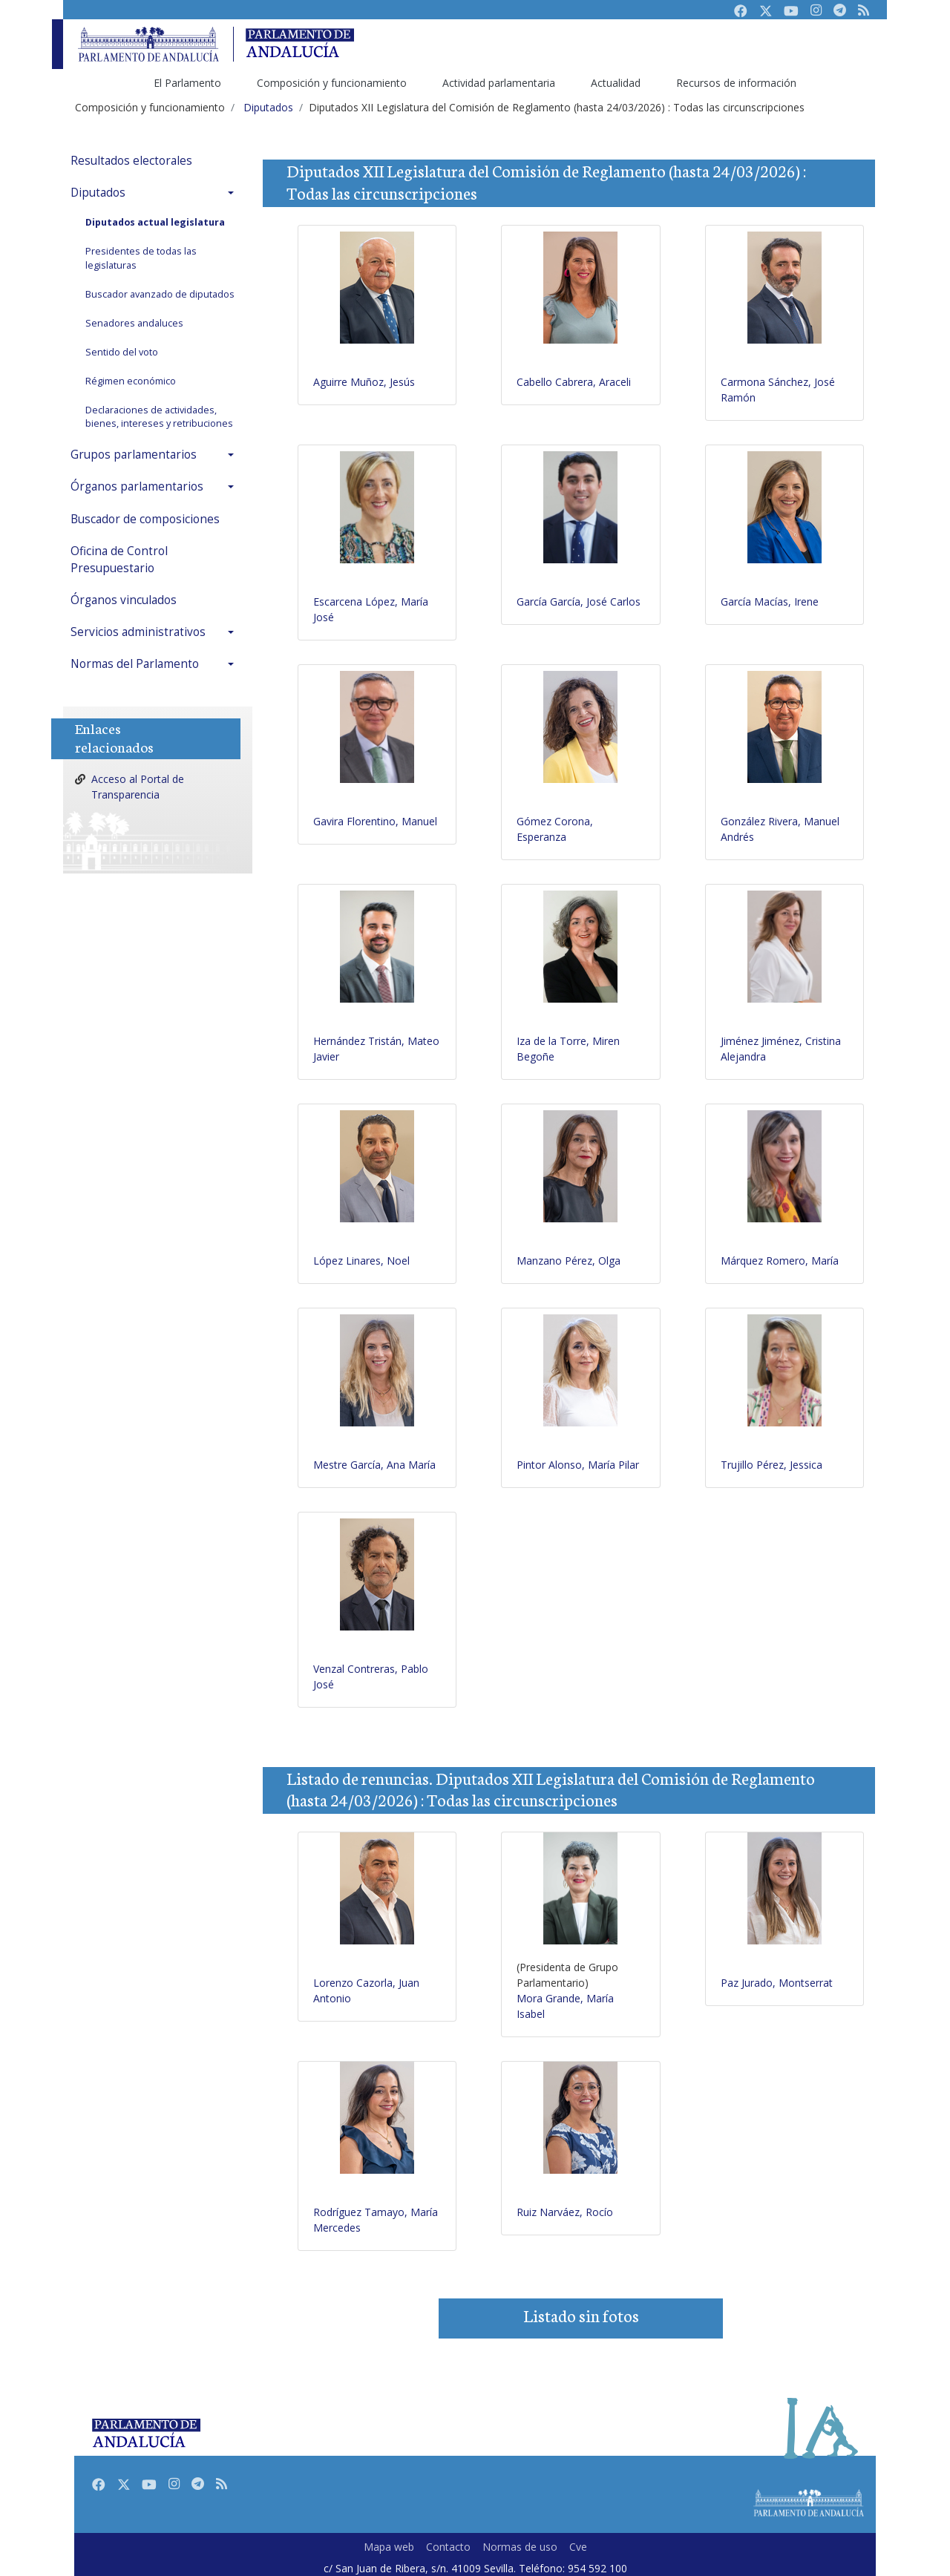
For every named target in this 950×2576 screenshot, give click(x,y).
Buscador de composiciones (145, 519)
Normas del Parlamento (135, 664)
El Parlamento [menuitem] (187, 83)
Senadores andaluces (134, 323)
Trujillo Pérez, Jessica (771, 1465)
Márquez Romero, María (780, 1260)
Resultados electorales (131, 160)
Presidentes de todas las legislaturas (141, 258)
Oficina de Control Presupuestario (119, 559)
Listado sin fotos (581, 2315)
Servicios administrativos (138, 632)
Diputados (98, 192)
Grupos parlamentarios (134, 454)
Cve (578, 2547)
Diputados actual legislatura (155, 222)
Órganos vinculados (124, 600)
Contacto (448, 2547)
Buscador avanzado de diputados (160, 294)
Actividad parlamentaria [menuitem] (498, 83)
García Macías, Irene (770, 601)
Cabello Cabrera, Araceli (574, 382)
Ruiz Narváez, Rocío (565, 2212)
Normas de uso (519, 2547)
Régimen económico (130, 381)
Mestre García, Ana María (374, 1465)
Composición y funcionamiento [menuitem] (332, 83)
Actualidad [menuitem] (616, 83)
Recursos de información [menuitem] (736, 83)
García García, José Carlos (579, 601)
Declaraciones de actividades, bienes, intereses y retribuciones (159, 417)
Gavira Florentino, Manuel (375, 821)
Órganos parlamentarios (137, 486)
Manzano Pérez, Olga (568, 1260)
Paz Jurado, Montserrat (777, 1983)
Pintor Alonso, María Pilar (578, 1465)
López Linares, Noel (361, 1260)
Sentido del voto (121, 352)
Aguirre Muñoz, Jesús (364, 382)
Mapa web (389, 2547)
